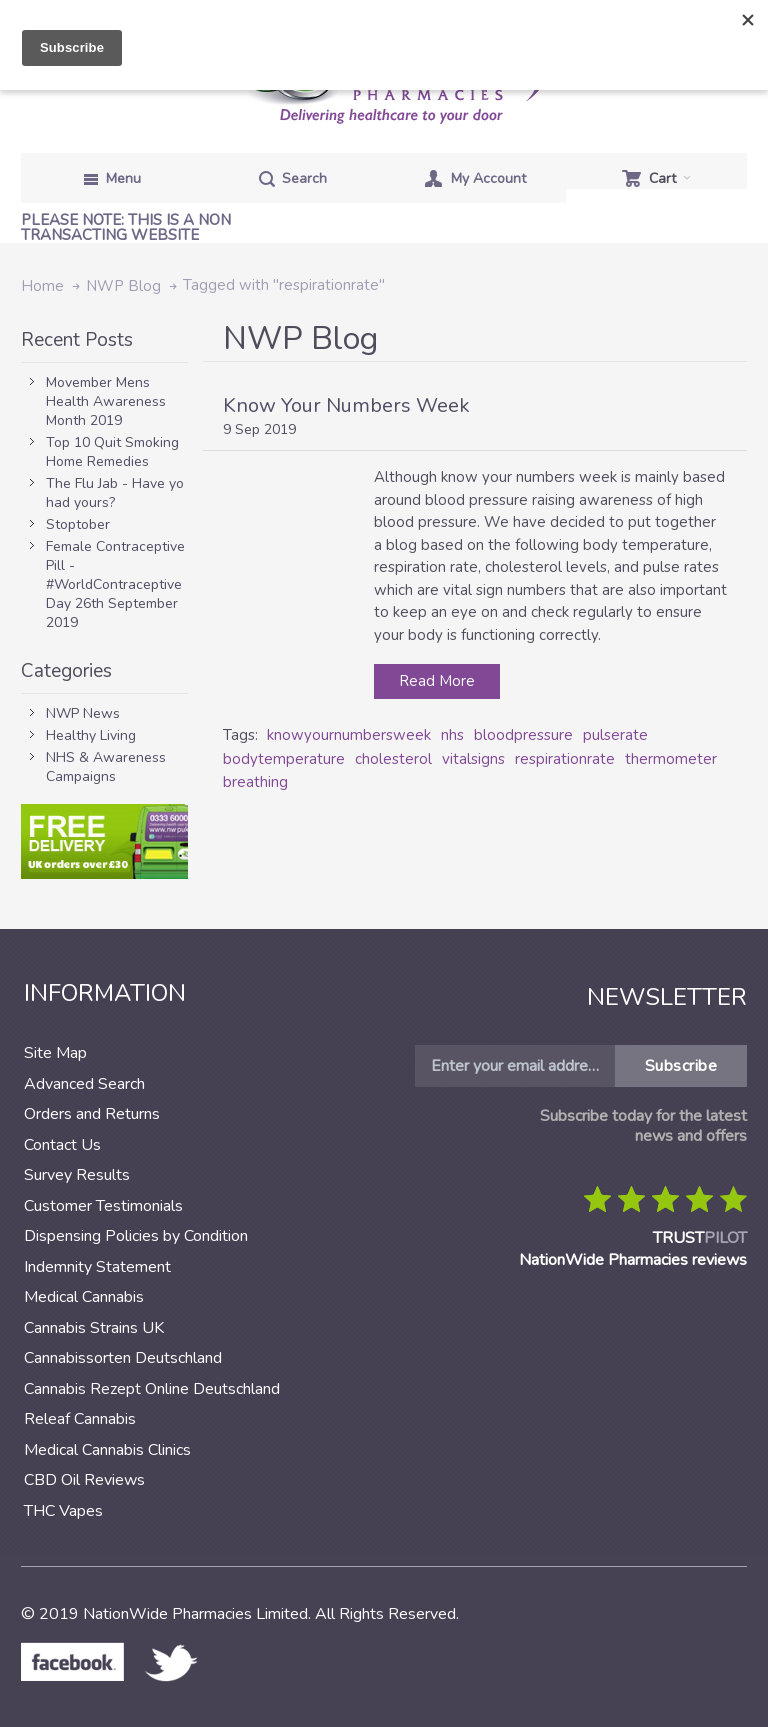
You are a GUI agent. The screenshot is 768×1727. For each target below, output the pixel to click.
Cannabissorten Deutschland (123, 1358)
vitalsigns (473, 759)
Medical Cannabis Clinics (107, 1450)
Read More (437, 681)
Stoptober (78, 524)
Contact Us (62, 1145)
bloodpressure (523, 735)
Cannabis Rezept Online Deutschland (152, 1389)
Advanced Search (84, 1084)
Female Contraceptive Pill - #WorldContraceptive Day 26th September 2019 (115, 584)
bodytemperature (284, 759)
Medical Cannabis (84, 1297)
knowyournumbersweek (349, 735)
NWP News (83, 713)
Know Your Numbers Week (346, 405)
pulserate (615, 735)
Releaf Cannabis (80, 1419)
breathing (255, 782)
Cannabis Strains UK (94, 1328)
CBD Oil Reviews (84, 1480)
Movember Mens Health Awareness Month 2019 (106, 401)
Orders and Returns (92, 1114)
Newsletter (667, 997)
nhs (452, 735)
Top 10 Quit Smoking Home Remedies (112, 452)
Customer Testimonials (103, 1206)
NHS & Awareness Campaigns (106, 767)
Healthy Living (91, 735)
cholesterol (393, 759)
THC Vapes (63, 1511)
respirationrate (565, 759)
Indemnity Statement (97, 1267)
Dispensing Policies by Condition (136, 1236)
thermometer (671, 759)
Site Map (55, 1053)
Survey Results (77, 1175)
